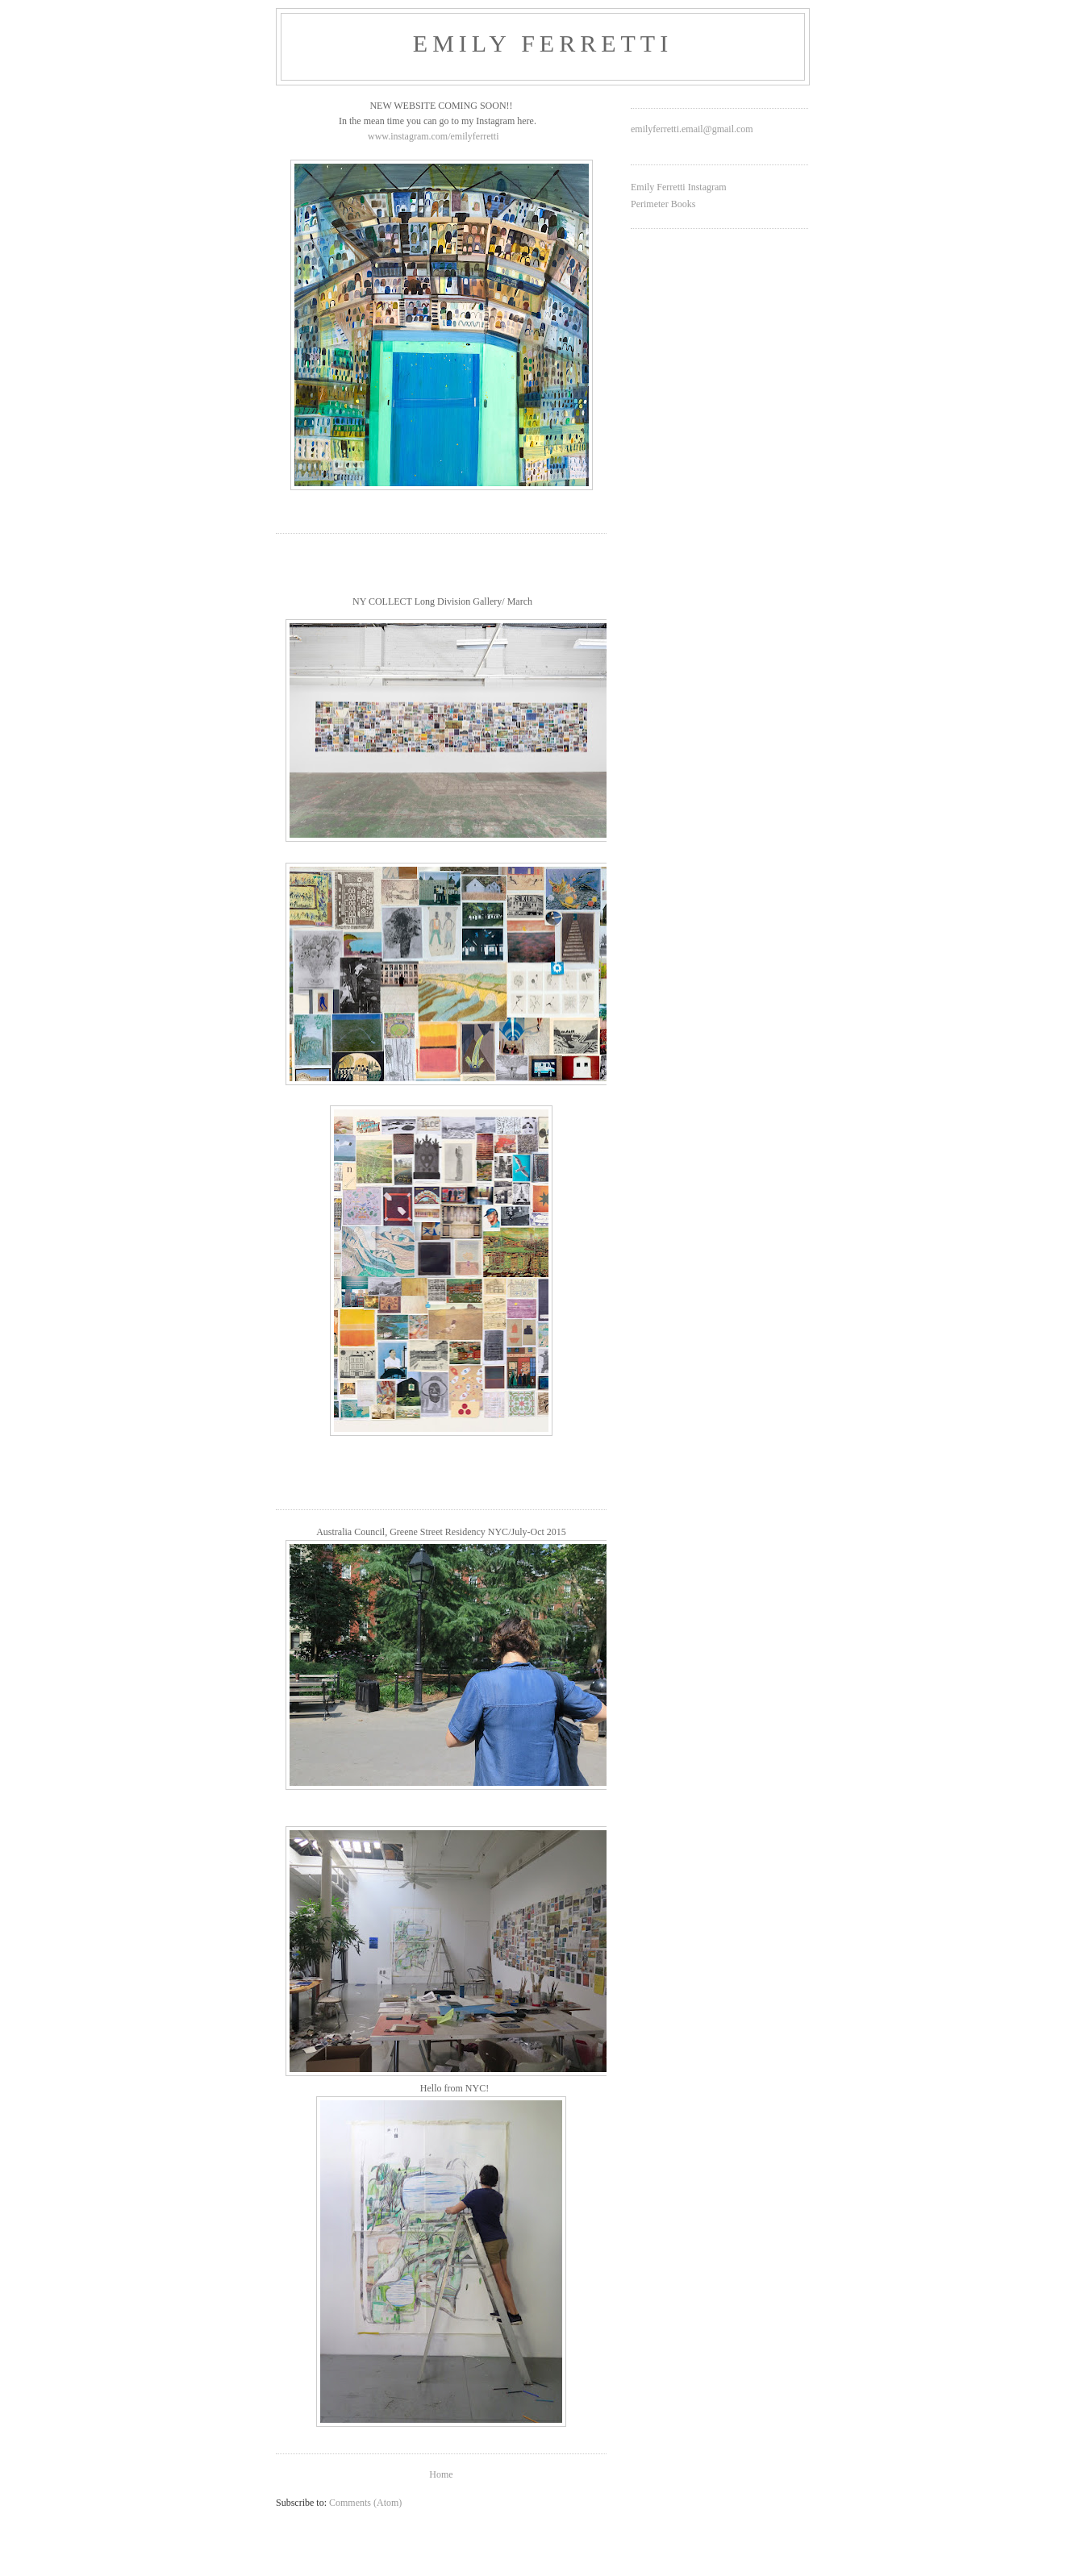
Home (440, 2474)
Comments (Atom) (365, 2502)
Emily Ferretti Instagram (679, 187)
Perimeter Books (663, 204)
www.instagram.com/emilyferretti (433, 136)
